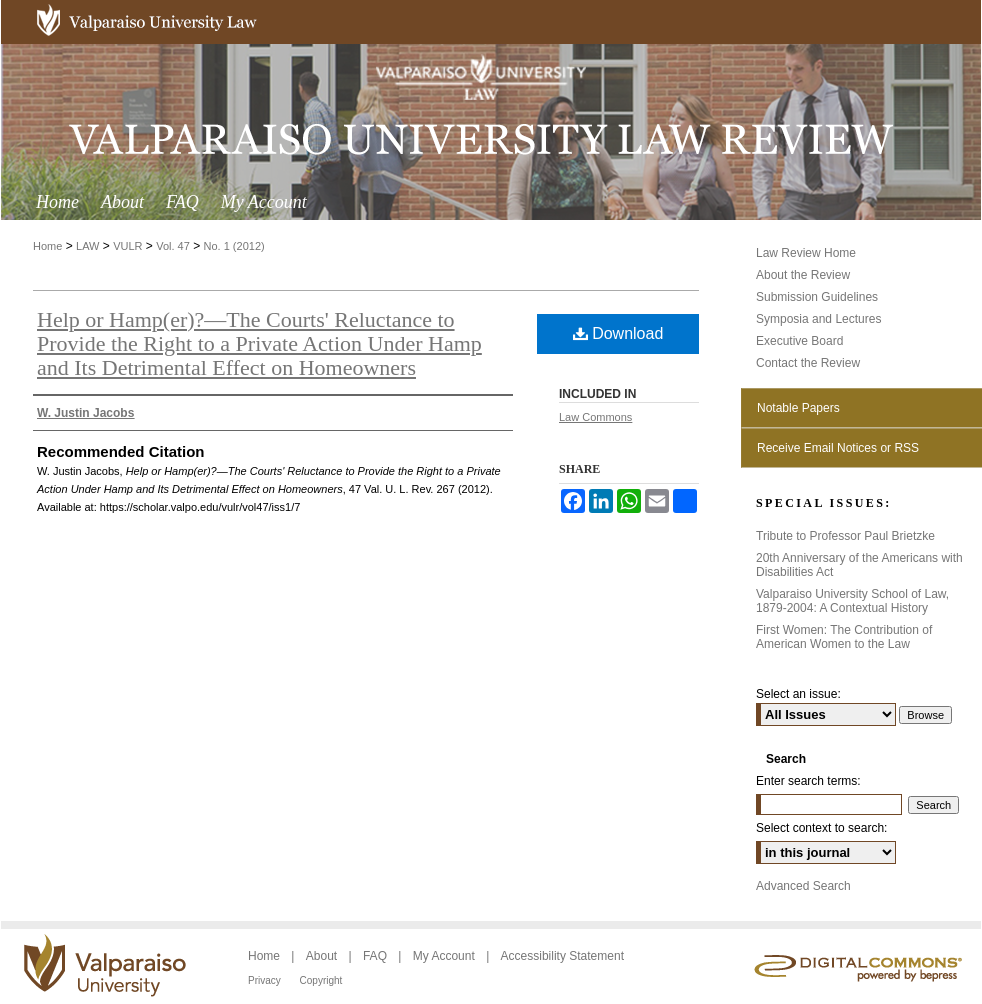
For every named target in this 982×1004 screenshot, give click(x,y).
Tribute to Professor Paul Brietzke (845, 536)
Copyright (321, 980)
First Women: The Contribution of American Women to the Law (844, 637)
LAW (87, 246)
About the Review (803, 275)
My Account (445, 956)
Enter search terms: (808, 781)
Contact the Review (808, 363)
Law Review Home (806, 253)
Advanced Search (803, 886)
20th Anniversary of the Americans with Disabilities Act (859, 565)
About (323, 956)
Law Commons (595, 417)
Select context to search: (821, 828)
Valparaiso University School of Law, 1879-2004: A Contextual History (852, 601)
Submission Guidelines (817, 297)
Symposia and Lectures (818, 319)
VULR (127, 246)
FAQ (376, 956)
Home (47, 246)
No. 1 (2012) (234, 246)
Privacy (266, 980)
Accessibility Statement (562, 956)
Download (618, 333)
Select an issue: (798, 694)
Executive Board (799, 341)
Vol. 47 (173, 246)
